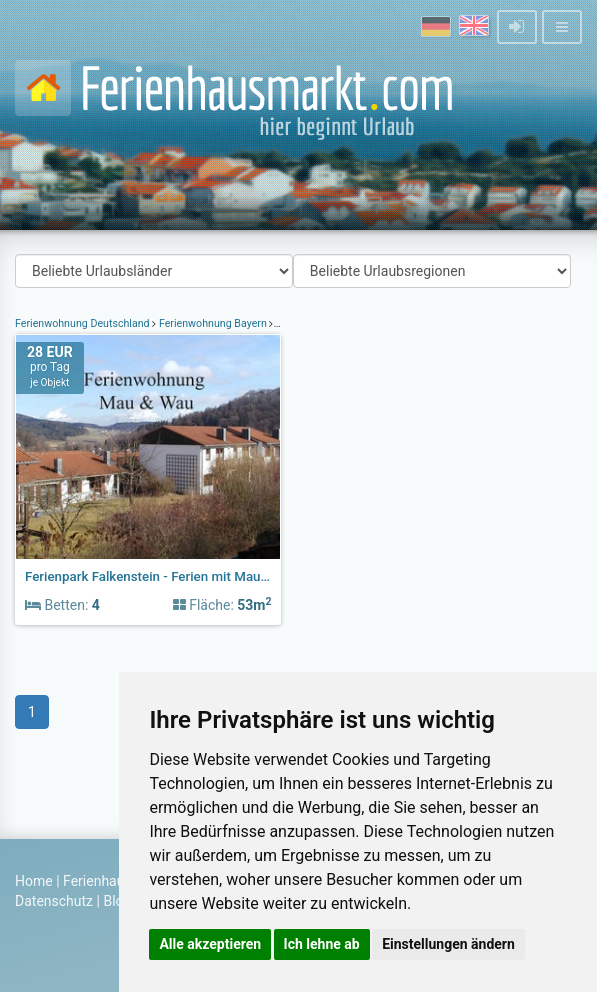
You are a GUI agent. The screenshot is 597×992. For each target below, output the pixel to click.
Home (34, 881)
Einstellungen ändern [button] (448, 944)
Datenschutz (54, 901)
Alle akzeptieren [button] (210, 944)
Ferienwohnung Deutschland (83, 323)
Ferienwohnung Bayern (212, 323)
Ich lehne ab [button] (322, 944)
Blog (117, 901)
